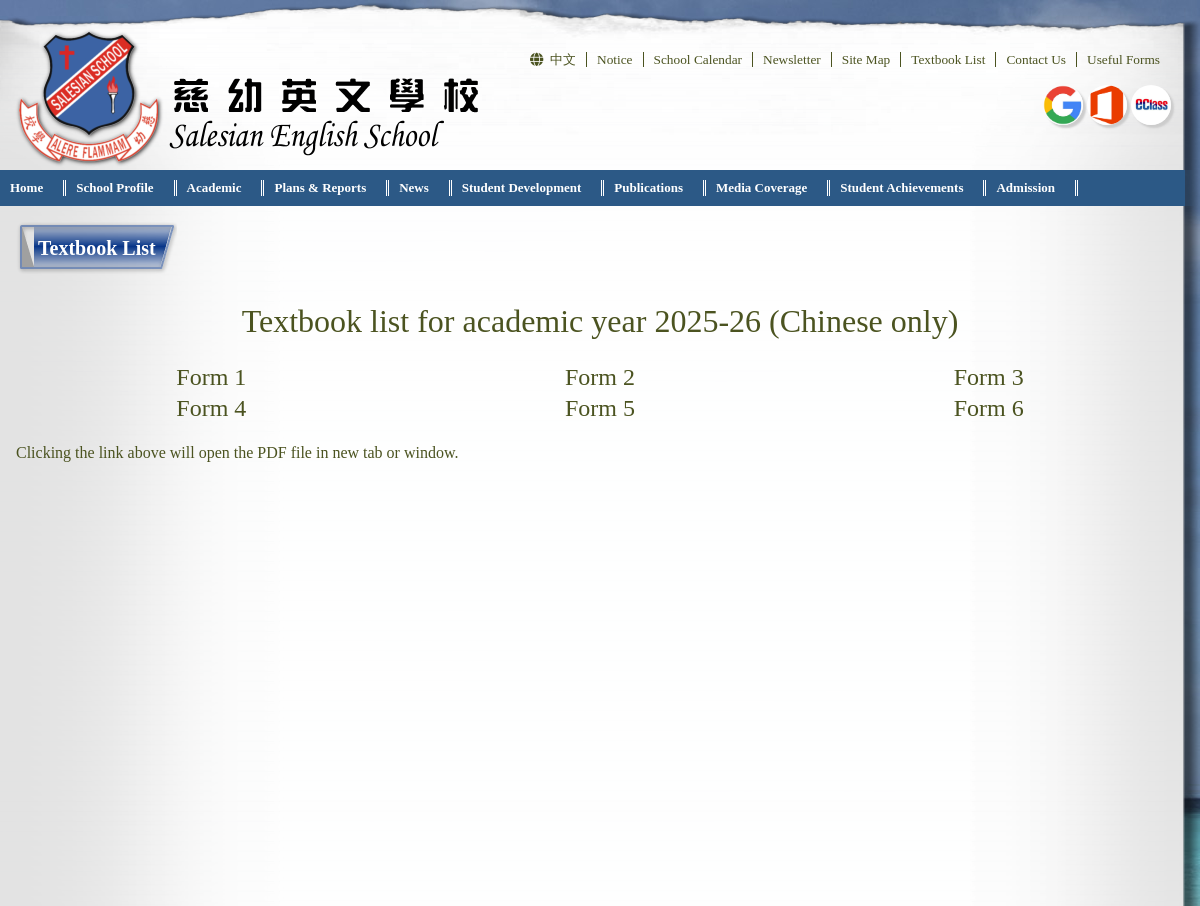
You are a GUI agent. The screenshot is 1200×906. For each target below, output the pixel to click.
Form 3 (989, 377)
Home (26, 187)
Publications (648, 187)
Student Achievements (901, 187)
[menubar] (539, 188)
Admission (1025, 187)
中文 (553, 59)
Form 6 (989, 408)
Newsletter (792, 59)
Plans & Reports (320, 187)
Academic (214, 187)
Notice (615, 59)
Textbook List (948, 59)
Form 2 (600, 377)
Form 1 (211, 377)
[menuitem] (33, 188)
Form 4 (211, 408)
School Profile (114, 187)
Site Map (866, 59)
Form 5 (600, 408)
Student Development (522, 187)
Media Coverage (761, 187)
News (414, 187)
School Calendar (698, 59)
